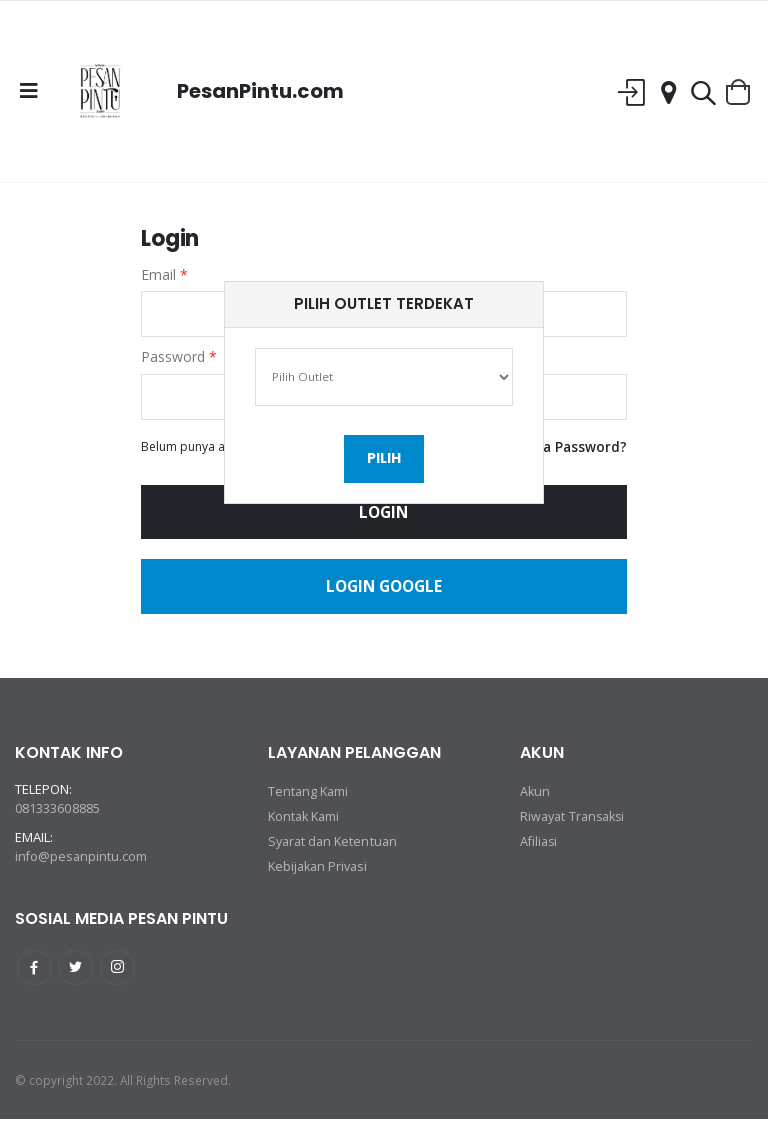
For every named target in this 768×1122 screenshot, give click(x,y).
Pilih (384, 462)
